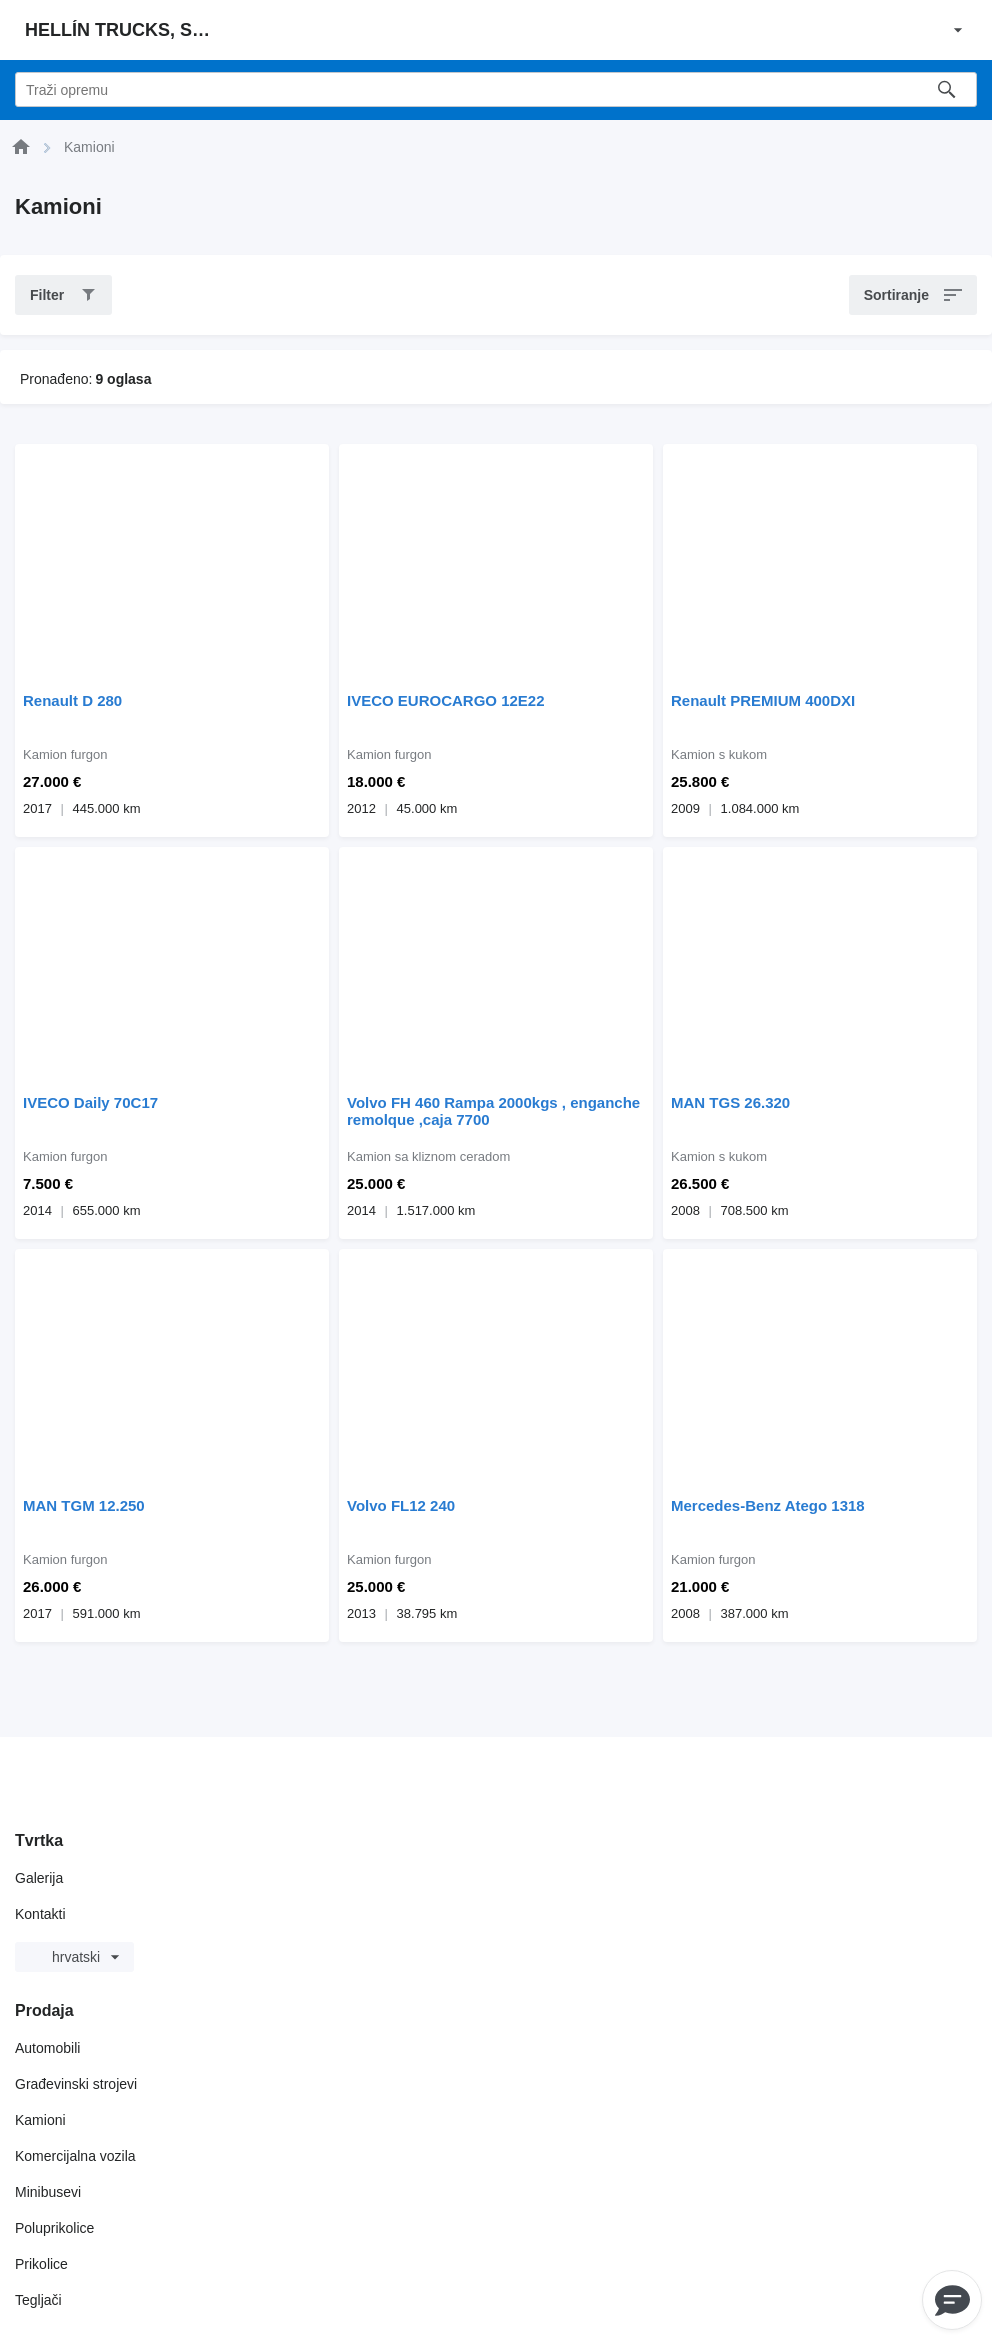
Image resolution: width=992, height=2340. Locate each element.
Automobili (47, 2048)
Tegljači (38, 2300)
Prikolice (41, 2264)
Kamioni (40, 2120)
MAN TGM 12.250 (84, 1505)
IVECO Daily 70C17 (90, 1102)
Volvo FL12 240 (401, 1505)
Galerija (39, 1878)
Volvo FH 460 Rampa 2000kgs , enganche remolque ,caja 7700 (493, 1111)
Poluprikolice (54, 2228)
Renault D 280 (72, 700)
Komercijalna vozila (75, 2156)
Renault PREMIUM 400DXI (763, 700)
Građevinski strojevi (76, 2084)
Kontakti (40, 1914)
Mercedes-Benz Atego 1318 (768, 1505)
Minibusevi (48, 2192)
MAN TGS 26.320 (730, 1102)
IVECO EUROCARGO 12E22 (446, 700)
